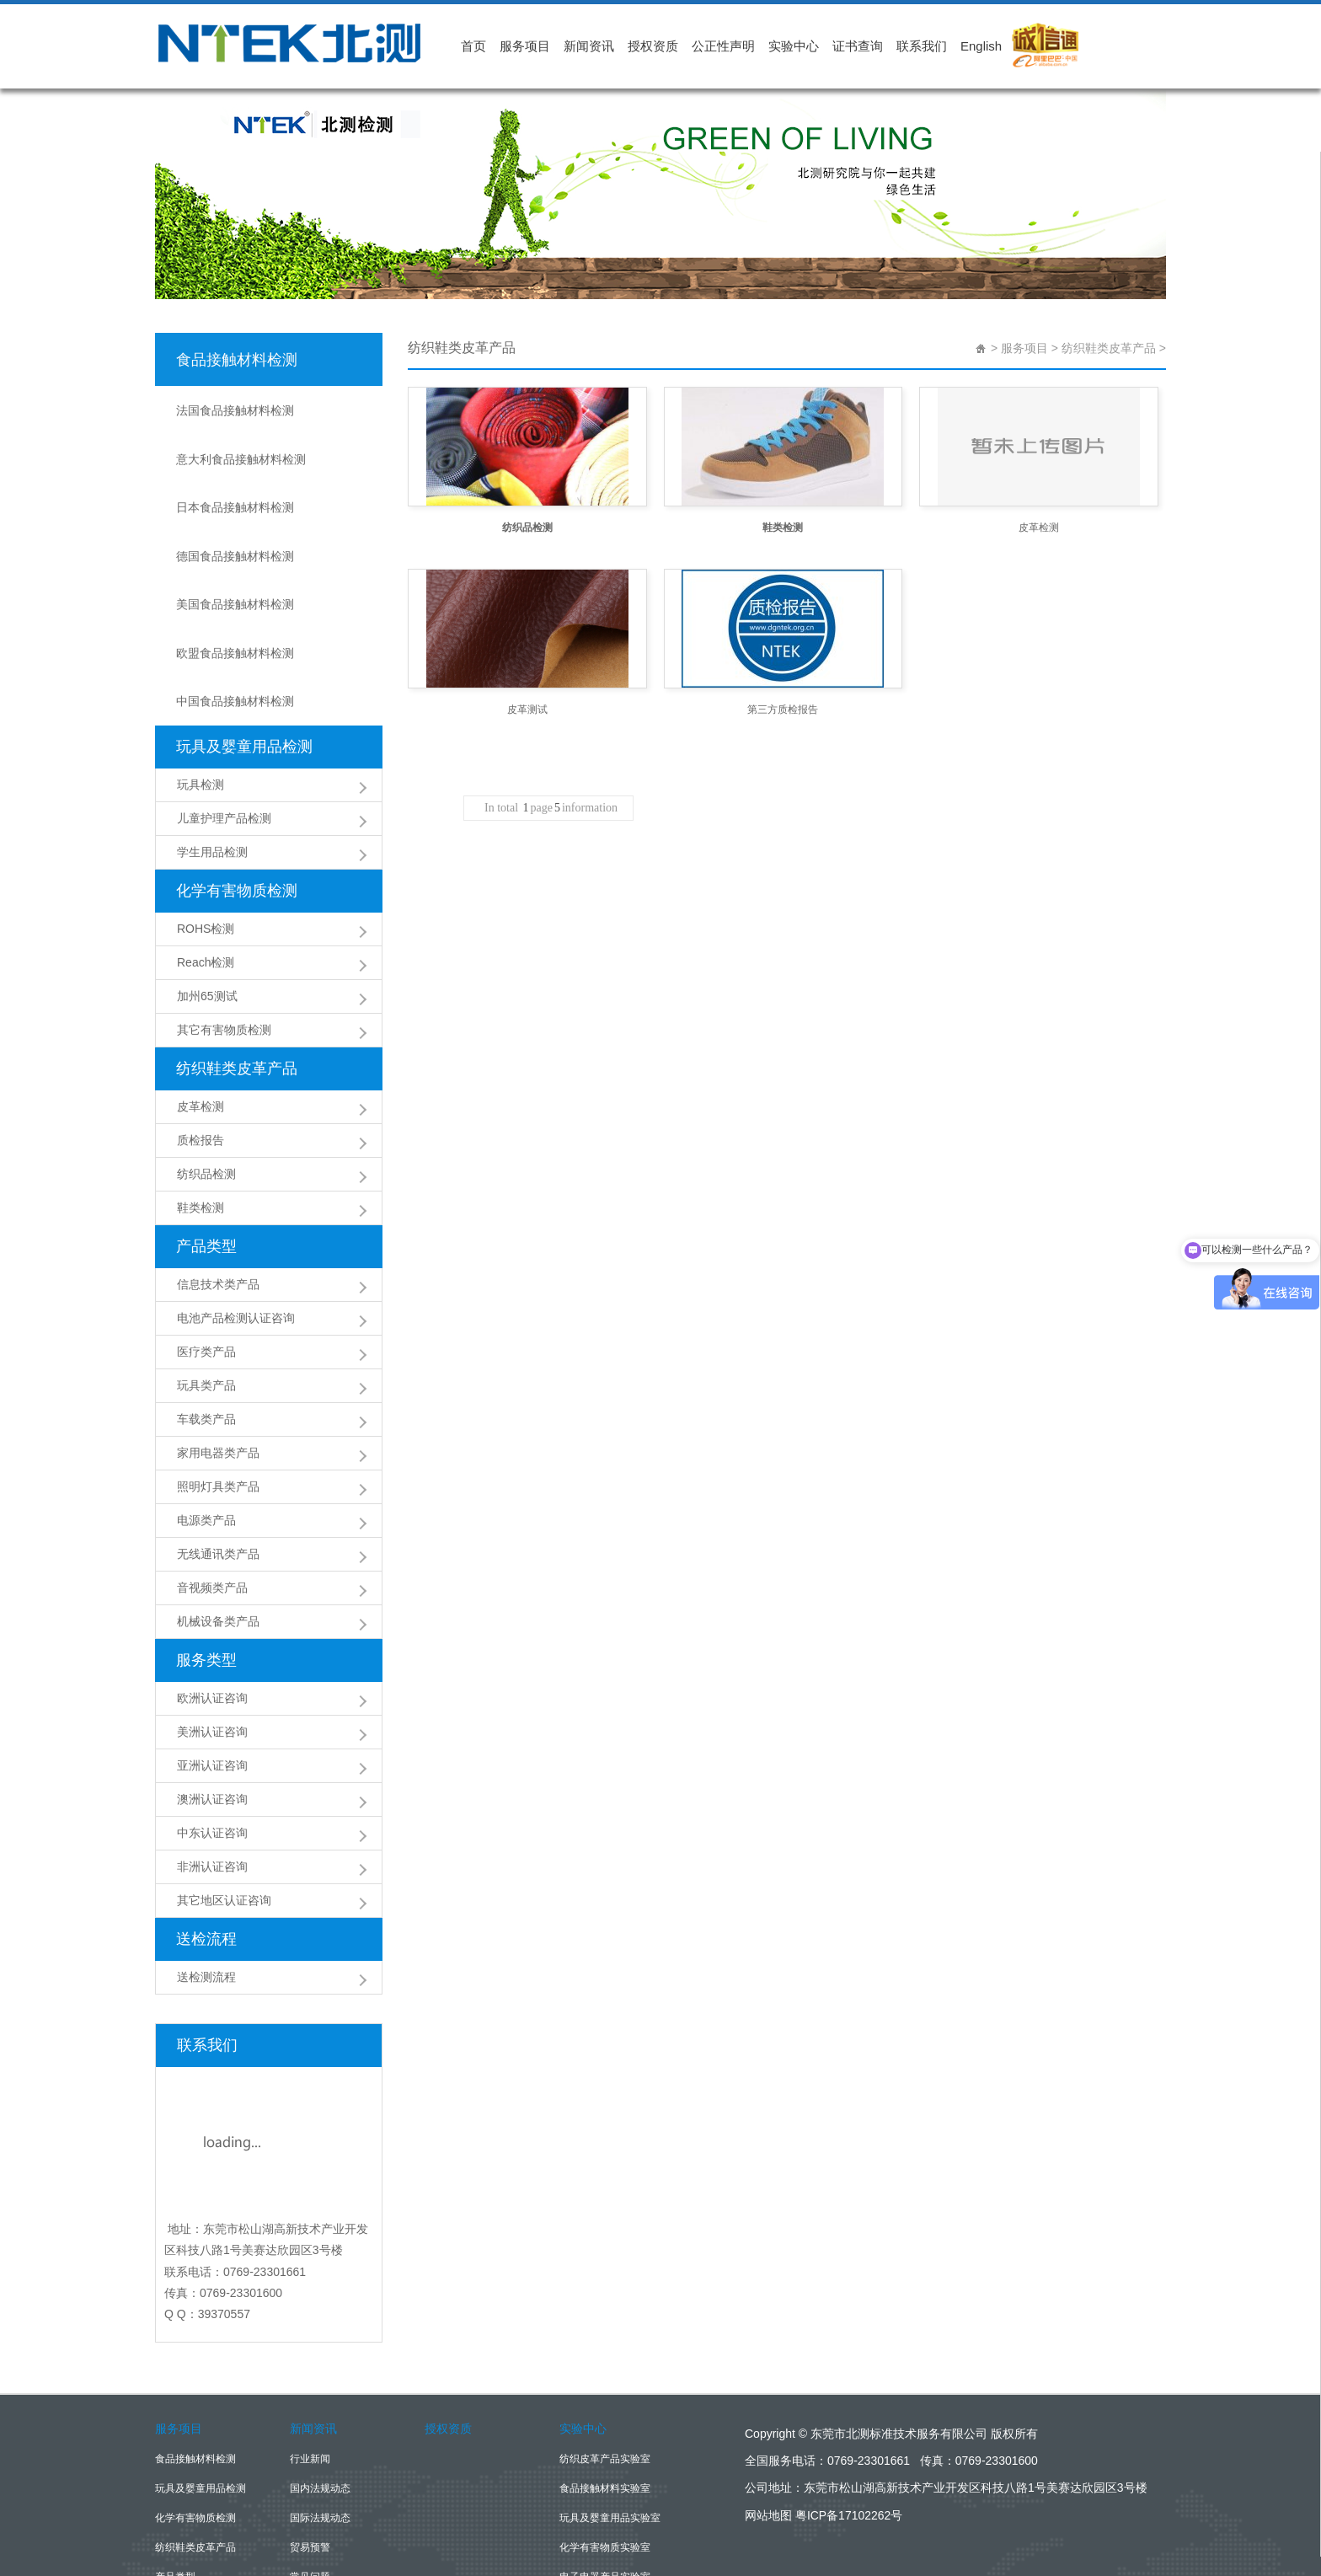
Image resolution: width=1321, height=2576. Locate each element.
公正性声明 (723, 46)
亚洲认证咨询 (212, 1651)
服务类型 (206, 1546)
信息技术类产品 (218, 1170)
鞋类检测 (200, 1094)
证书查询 (857, 46)
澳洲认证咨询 (212, 1685)
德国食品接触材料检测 (236, 493)
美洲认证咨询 (212, 1618)
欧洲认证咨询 (212, 1584)
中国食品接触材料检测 (236, 594)
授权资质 (653, 46)
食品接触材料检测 (236, 353)
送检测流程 (206, 1863)
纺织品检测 (206, 1060)
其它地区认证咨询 (224, 1786)
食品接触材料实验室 (604, 2375)
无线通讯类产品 (218, 1440)
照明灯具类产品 (218, 1372)
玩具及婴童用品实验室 (609, 2404)
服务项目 (525, 46)
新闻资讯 (589, 46)
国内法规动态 (320, 2375)
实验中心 (793, 46)
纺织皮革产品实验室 (604, 2345)
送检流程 (206, 1825)
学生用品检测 (212, 738)
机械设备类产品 (218, 1507)
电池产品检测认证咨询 (236, 1204)
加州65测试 (207, 882)
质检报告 (200, 1026)
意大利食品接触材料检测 (242, 425)
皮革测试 (527, 709)
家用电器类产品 (218, 1339)
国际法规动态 (320, 2404)
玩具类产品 (206, 1271)
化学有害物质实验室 (604, 2433)
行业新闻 (310, 2345)
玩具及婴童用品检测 (244, 632)
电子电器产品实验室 (604, 2463)
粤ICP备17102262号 (849, 2401)
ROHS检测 (205, 815)
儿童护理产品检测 (224, 704)
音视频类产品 (212, 1474)
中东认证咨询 (212, 1719)
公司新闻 (310, 2492)
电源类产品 (206, 1406)
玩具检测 (200, 670)
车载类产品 (206, 1305)
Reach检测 (205, 848)
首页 (473, 46)
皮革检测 (200, 992)
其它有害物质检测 (224, 916)
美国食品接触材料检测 (236, 526)
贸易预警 (310, 2433)
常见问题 (310, 2463)
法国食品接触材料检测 (236, 392)
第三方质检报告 (782, 709)
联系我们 (921, 46)
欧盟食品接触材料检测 (236, 560)
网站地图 (768, 2401)
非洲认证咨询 (212, 1752)
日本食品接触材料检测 (236, 459)
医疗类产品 (206, 1238)
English (981, 46)
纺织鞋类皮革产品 (236, 954)
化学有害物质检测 (236, 777)
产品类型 (206, 1132)
